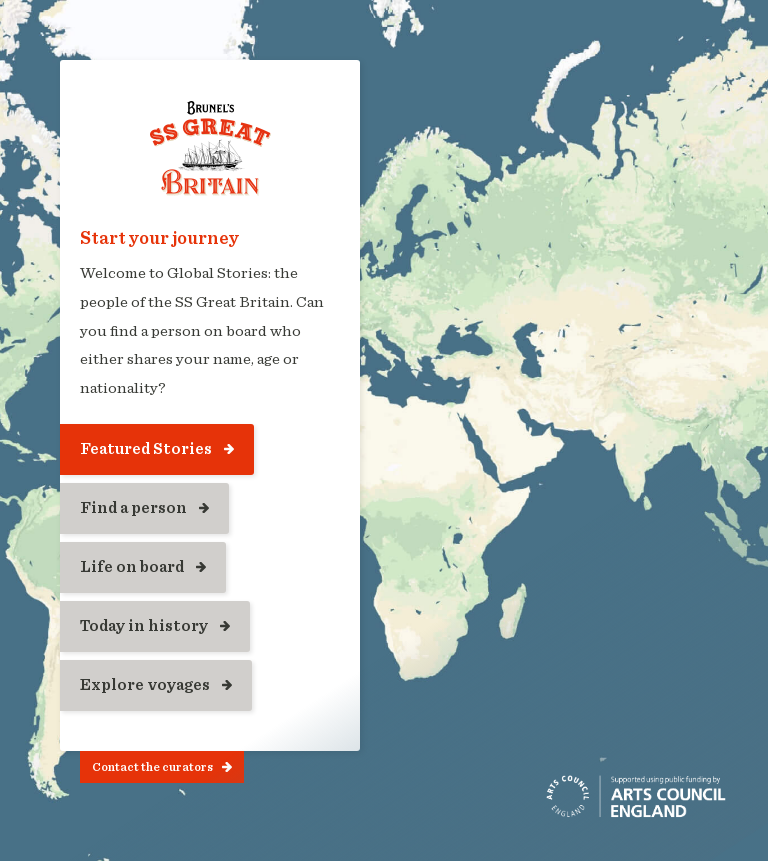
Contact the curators (152, 767)
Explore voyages (145, 685)
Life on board (132, 567)
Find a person (133, 508)
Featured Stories (146, 449)
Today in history (144, 626)
